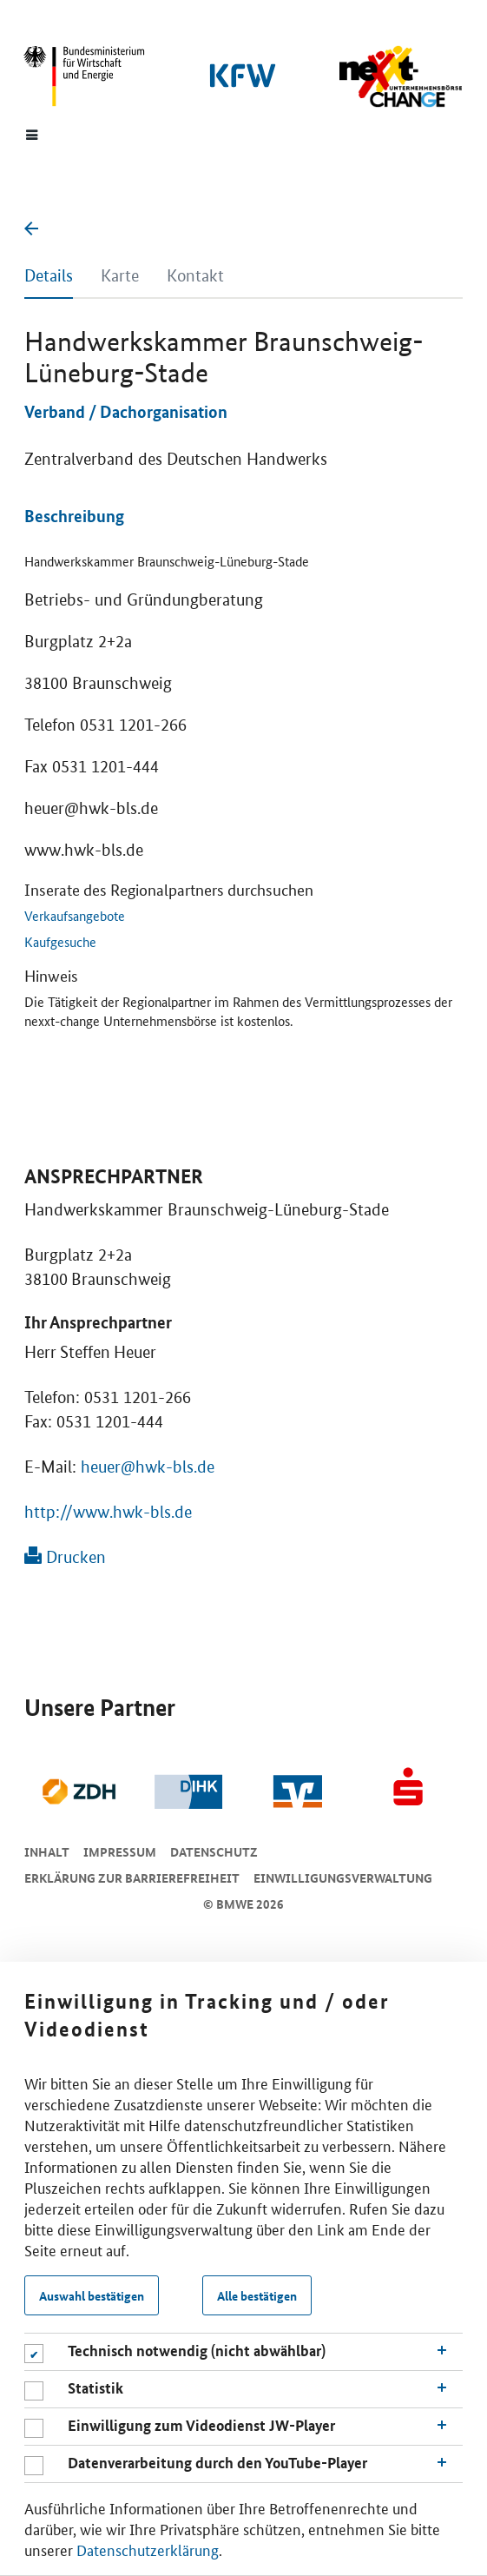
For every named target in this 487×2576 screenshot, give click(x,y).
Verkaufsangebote (74, 915)
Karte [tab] (120, 276)
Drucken (65, 1557)
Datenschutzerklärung (147, 2549)
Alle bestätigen (257, 2295)
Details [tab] (48, 276)
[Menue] (31, 133)
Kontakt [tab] (195, 276)
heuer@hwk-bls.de (147, 1467)
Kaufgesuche (60, 941)
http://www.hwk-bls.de (108, 1512)
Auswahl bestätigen (91, 2295)
